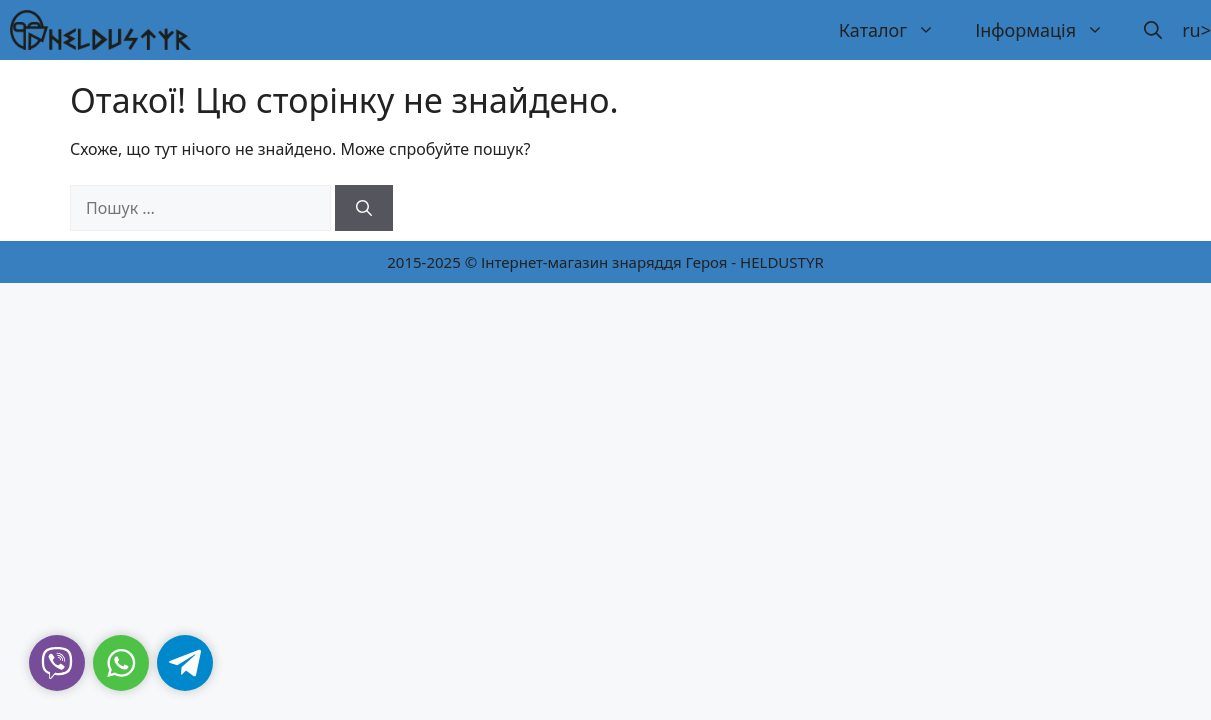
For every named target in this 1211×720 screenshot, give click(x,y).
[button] (1153, 30)
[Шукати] (364, 208)
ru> (1196, 30)
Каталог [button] (897, 30)
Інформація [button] (1049, 30)
